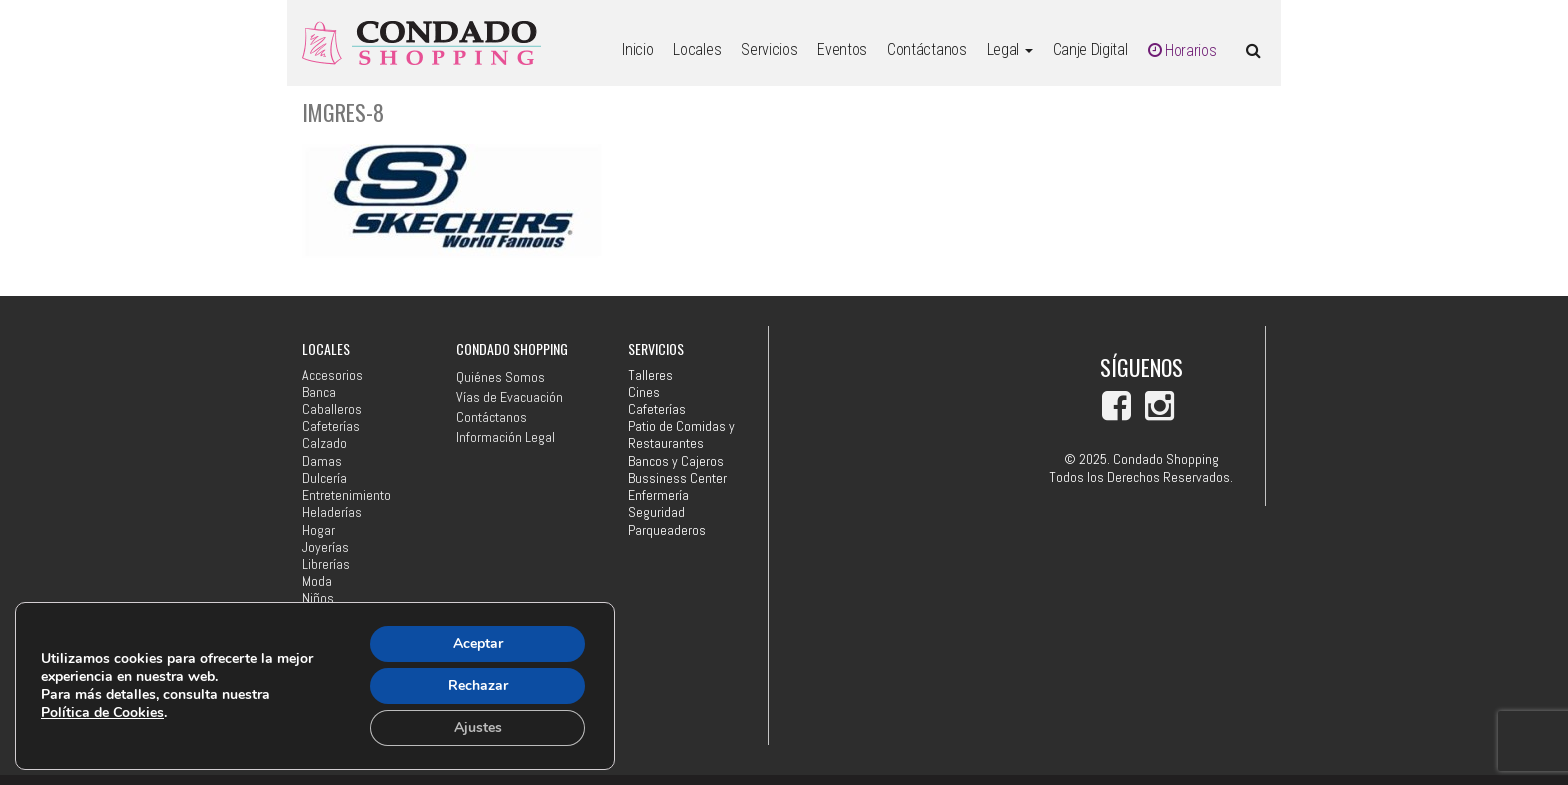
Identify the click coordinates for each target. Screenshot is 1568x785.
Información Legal (505, 437)
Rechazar (478, 685)
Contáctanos (926, 49)
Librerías (326, 564)
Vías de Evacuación (509, 397)
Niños (318, 598)
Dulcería (324, 478)
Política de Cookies (102, 712)
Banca (319, 392)
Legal (1010, 49)
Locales (697, 49)
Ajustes (478, 727)
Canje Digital (1090, 49)
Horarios (1182, 50)
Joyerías (325, 547)
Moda (317, 581)
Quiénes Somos (500, 377)
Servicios (769, 49)
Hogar (318, 530)
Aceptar (478, 643)
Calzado (324, 443)
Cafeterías (331, 426)
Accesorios (332, 375)
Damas (322, 461)
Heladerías (332, 512)
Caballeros (332, 409)
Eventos (842, 49)
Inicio (637, 49)
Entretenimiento (346, 495)
